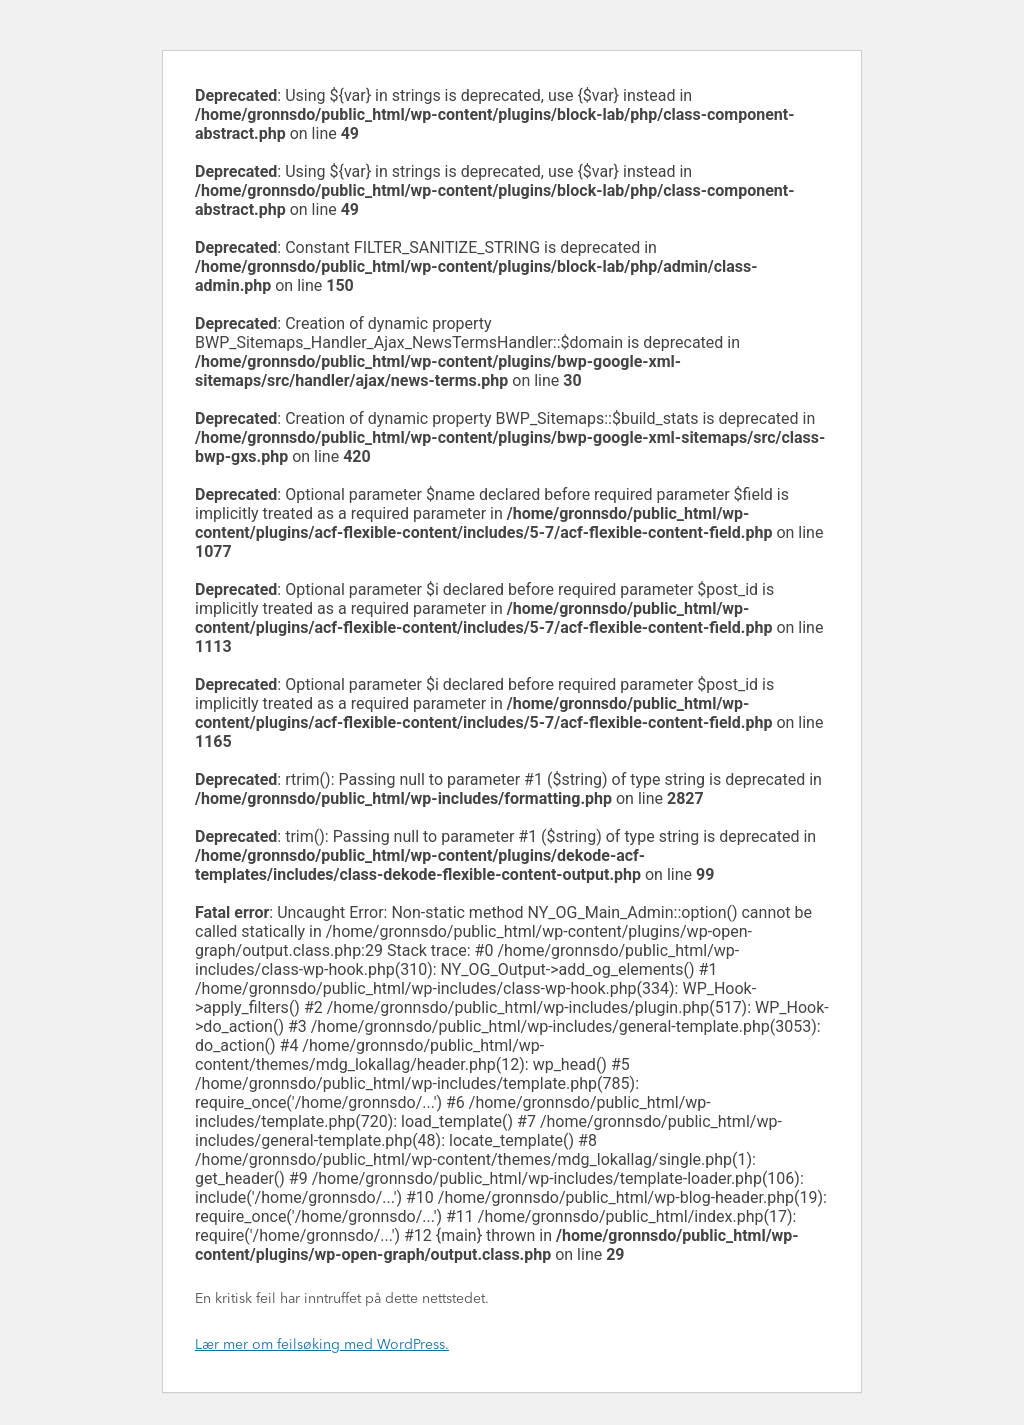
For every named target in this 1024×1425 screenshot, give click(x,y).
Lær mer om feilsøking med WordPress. (322, 1345)
